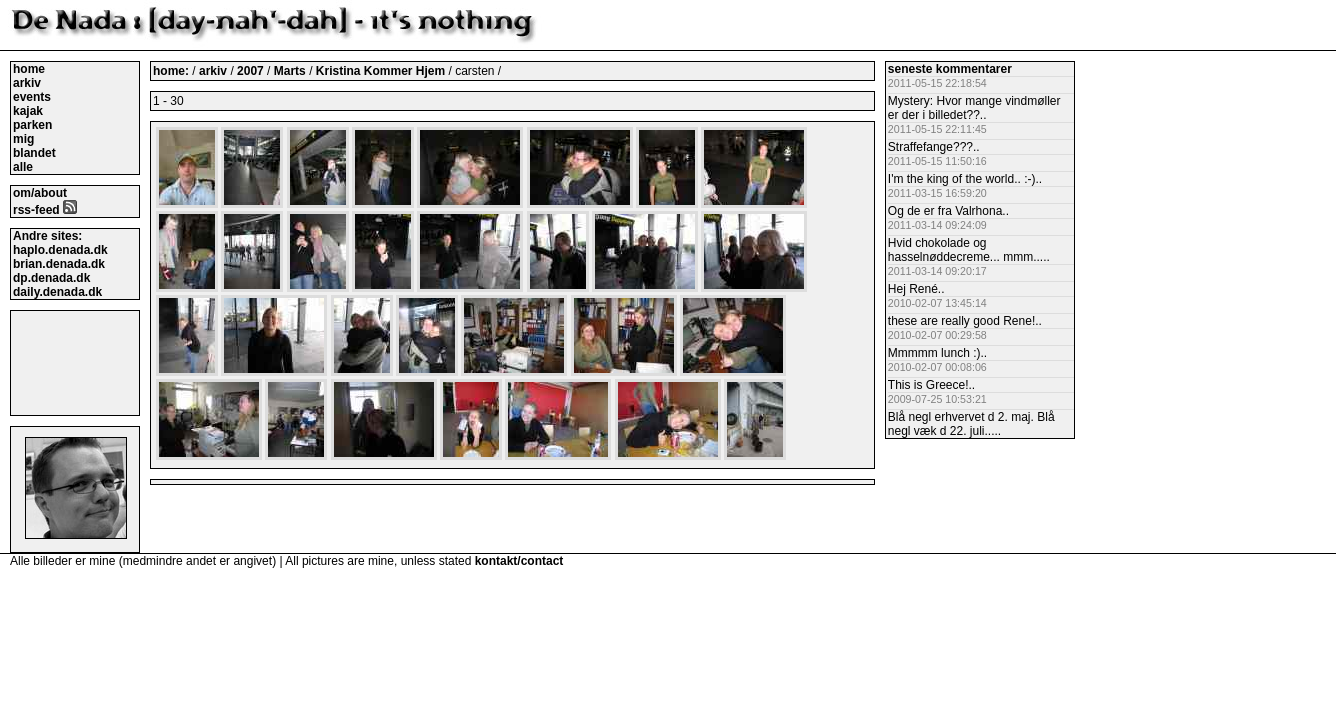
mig (23, 139)
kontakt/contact (519, 561)
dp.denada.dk (51, 278)
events (32, 97)
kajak (28, 111)
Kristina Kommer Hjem (382, 71)
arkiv (27, 83)
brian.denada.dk (59, 264)
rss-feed (45, 210)
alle (23, 167)
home (29, 69)
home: (172, 71)
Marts (291, 71)
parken (32, 125)
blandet (34, 153)
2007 (250, 71)
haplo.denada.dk (60, 250)
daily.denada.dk (57, 292)
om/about (40, 193)
